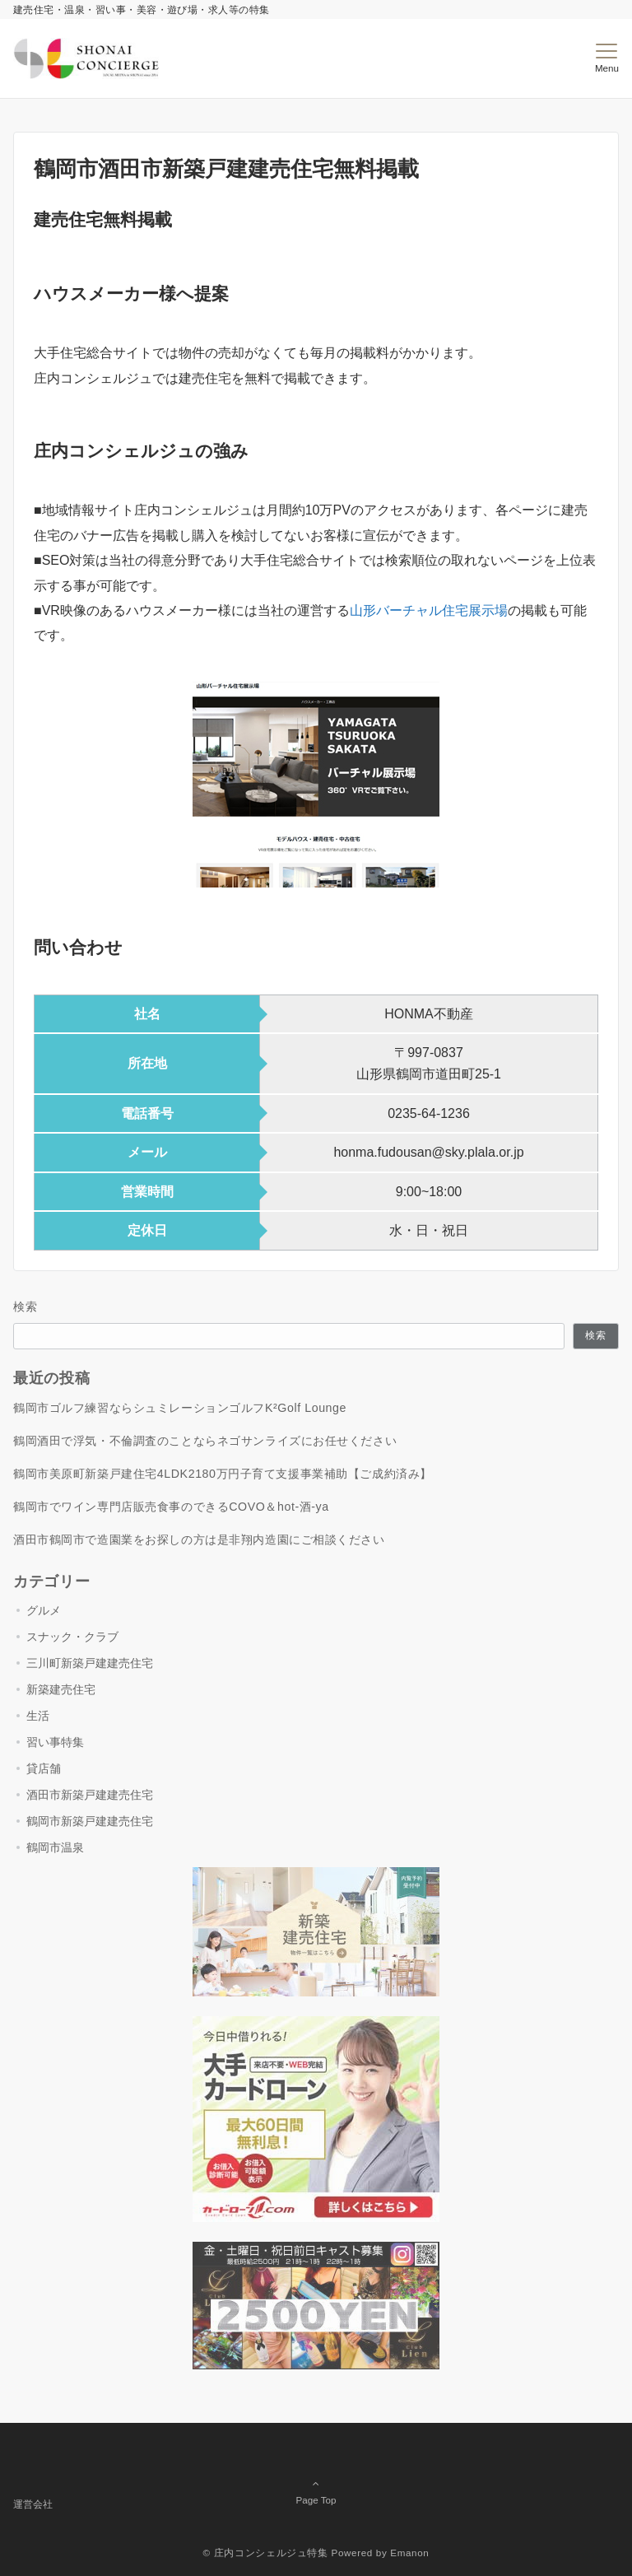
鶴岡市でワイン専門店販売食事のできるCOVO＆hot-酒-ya (171, 1506)
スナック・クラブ (72, 1636)
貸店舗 (43, 1768)
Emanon (409, 2552)
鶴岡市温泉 (55, 1847)
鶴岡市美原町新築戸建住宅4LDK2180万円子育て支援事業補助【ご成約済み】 (222, 1473)
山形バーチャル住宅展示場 (429, 610)
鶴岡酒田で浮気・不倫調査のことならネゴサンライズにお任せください (205, 1440)
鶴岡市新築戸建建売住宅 (89, 1821)
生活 (37, 1715)
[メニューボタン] (607, 58)
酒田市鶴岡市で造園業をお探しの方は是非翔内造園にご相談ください (199, 1539)
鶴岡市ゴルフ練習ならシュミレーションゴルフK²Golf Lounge (179, 1407)
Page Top (316, 2479)
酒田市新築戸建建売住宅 (89, 1794)
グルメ (43, 1610)
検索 (26, 1306)
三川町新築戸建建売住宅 (89, 1663)
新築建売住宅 (60, 1689)
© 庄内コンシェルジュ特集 (265, 2552)
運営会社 (33, 2504)
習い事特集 (55, 1742)
